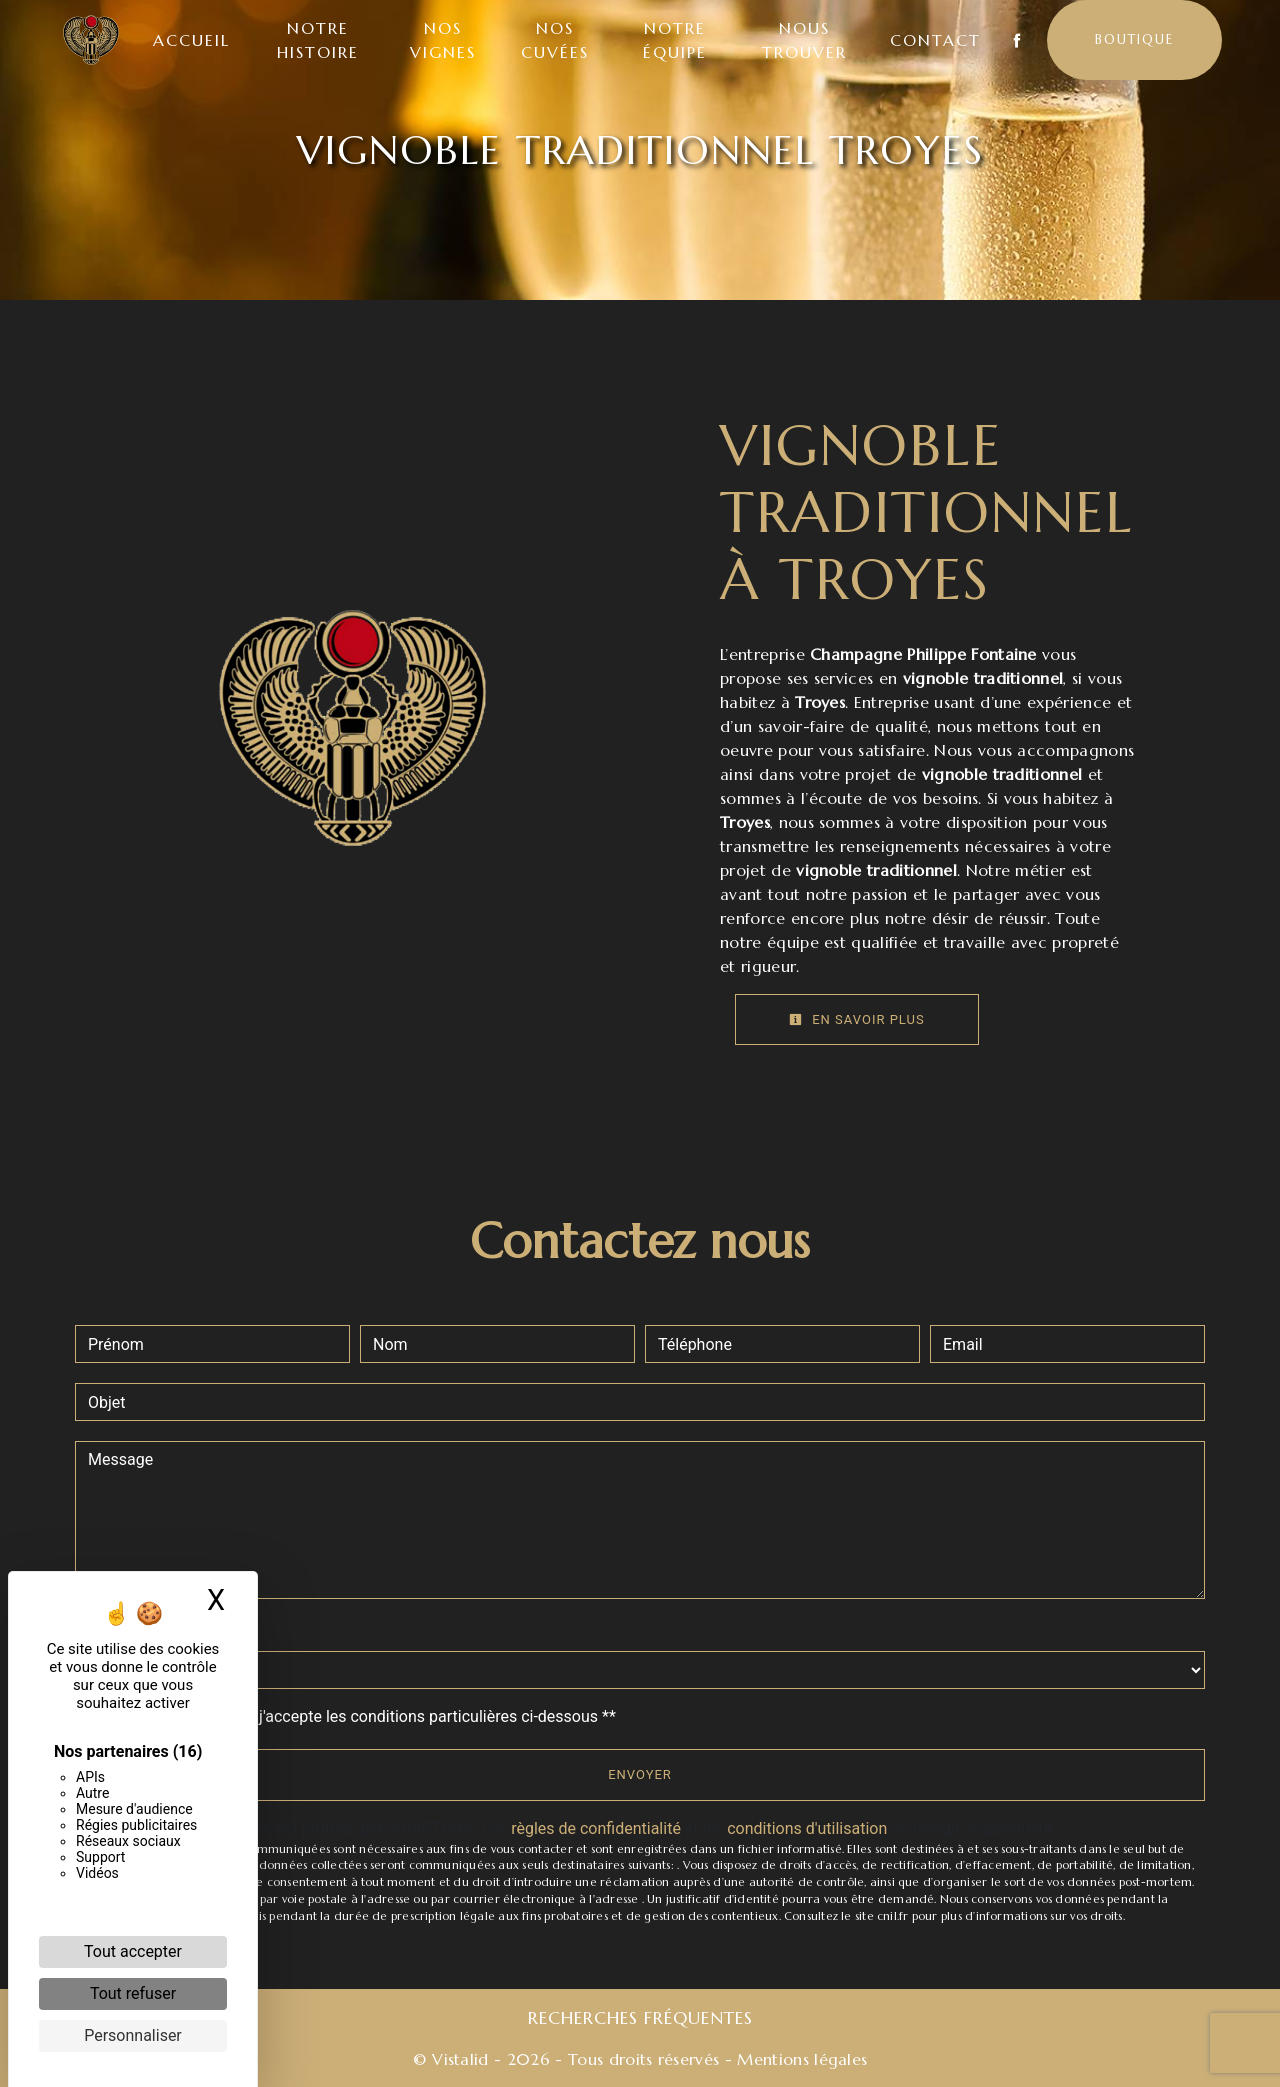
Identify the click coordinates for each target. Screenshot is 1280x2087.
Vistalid (460, 2059)
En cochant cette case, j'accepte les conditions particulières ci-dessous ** (355, 1716)
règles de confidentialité (596, 1828)
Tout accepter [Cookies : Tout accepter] (133, 1951)
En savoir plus (857, 1019)
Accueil (193, 40)
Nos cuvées (555, 40)
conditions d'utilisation (807, 1828)
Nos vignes (444, 40)
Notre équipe (674, 40)
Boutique (1132, 39)
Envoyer (640, 1774)
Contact (933, 40)
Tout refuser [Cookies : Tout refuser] (133, 1993)
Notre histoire (320, 40)
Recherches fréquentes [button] (640, 2018)
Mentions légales (799, 2059)
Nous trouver (803, 40)
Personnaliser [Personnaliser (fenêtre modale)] (133, 2035)
